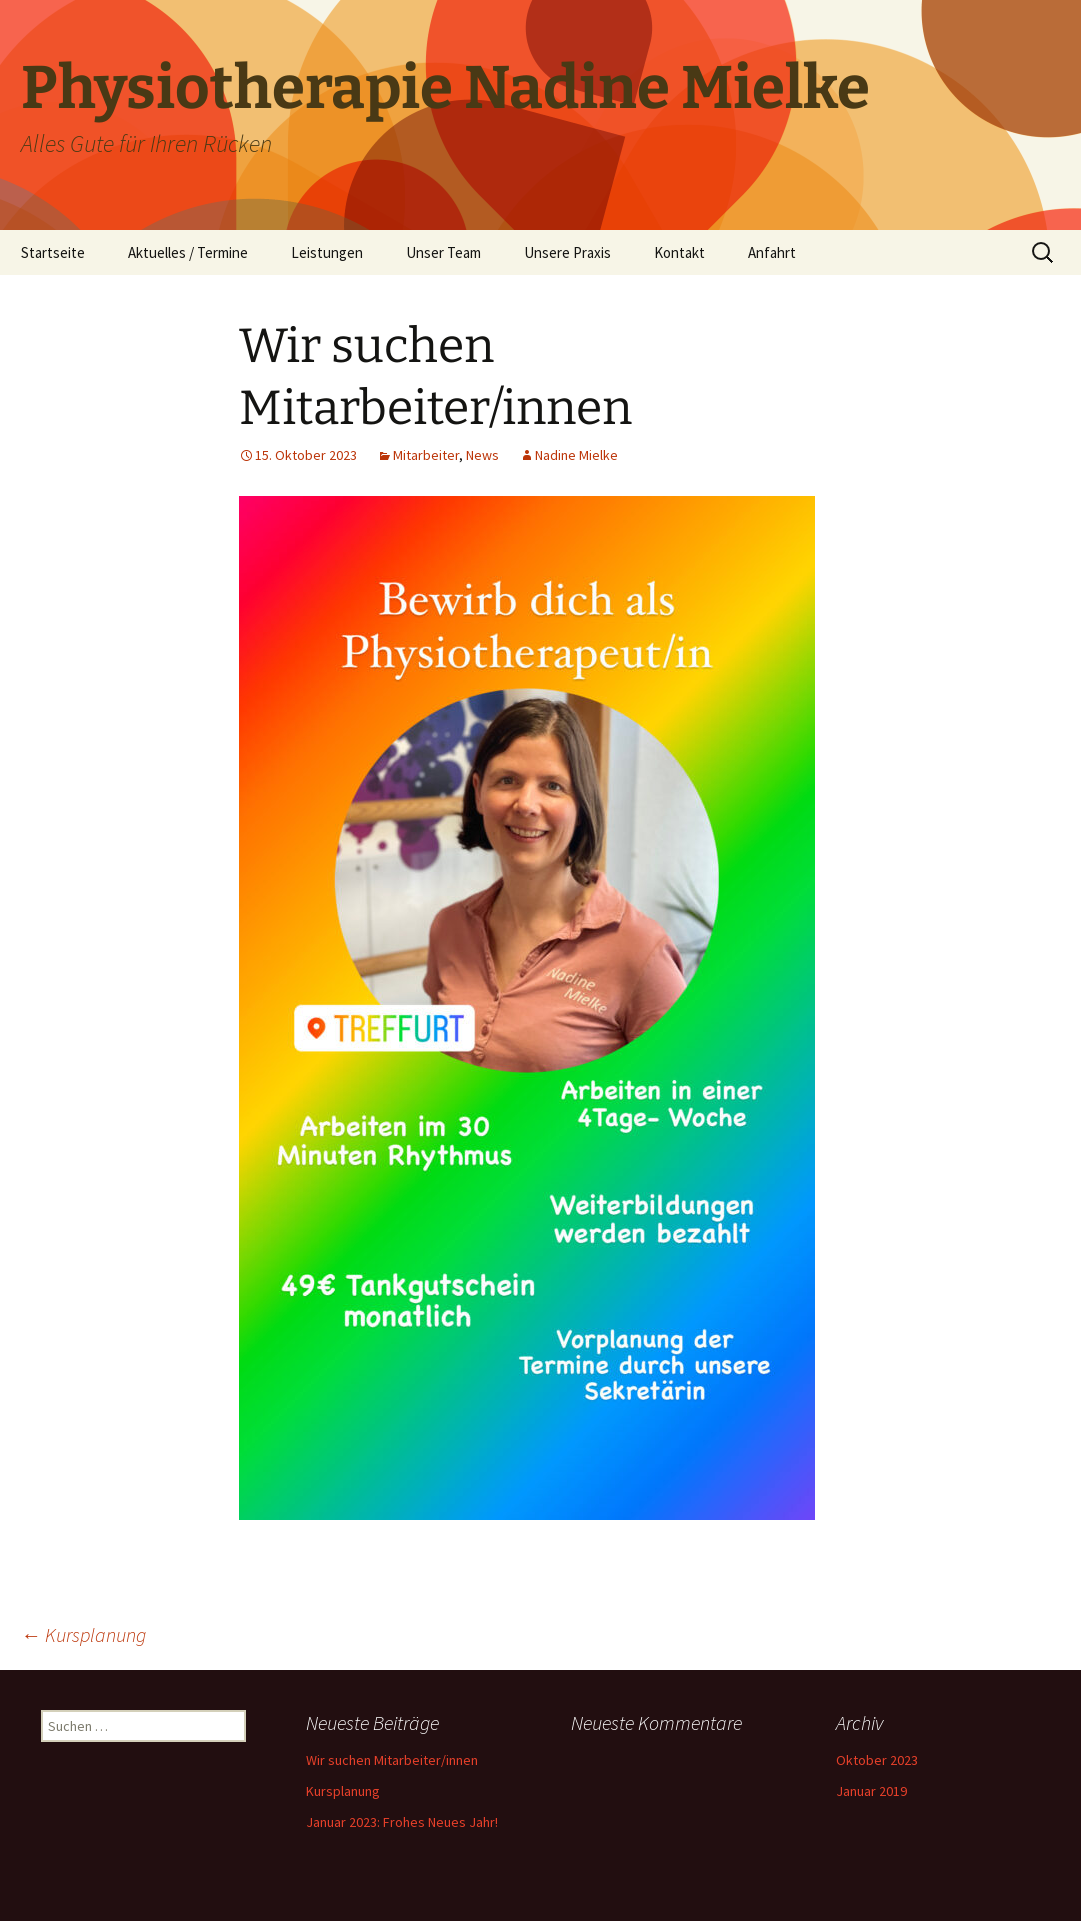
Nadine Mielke (576, 455)
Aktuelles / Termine (188, 252)
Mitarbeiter (426, 455)
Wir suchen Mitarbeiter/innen (392, 1760)
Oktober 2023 (877, 1760)
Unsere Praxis (567, 252)
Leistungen (327, 252)
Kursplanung (83, 1634)
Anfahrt (772, 252)
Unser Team (443, 252)
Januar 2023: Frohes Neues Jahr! (402, 1822)
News (482, 455)
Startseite (53, 252)
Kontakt (679, 252)
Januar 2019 (871, 1791)
